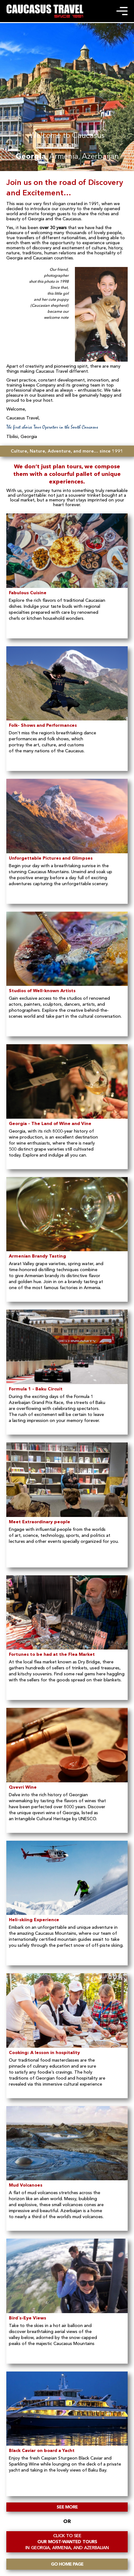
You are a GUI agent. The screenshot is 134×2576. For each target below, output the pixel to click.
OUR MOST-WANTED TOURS (67, 2542)
